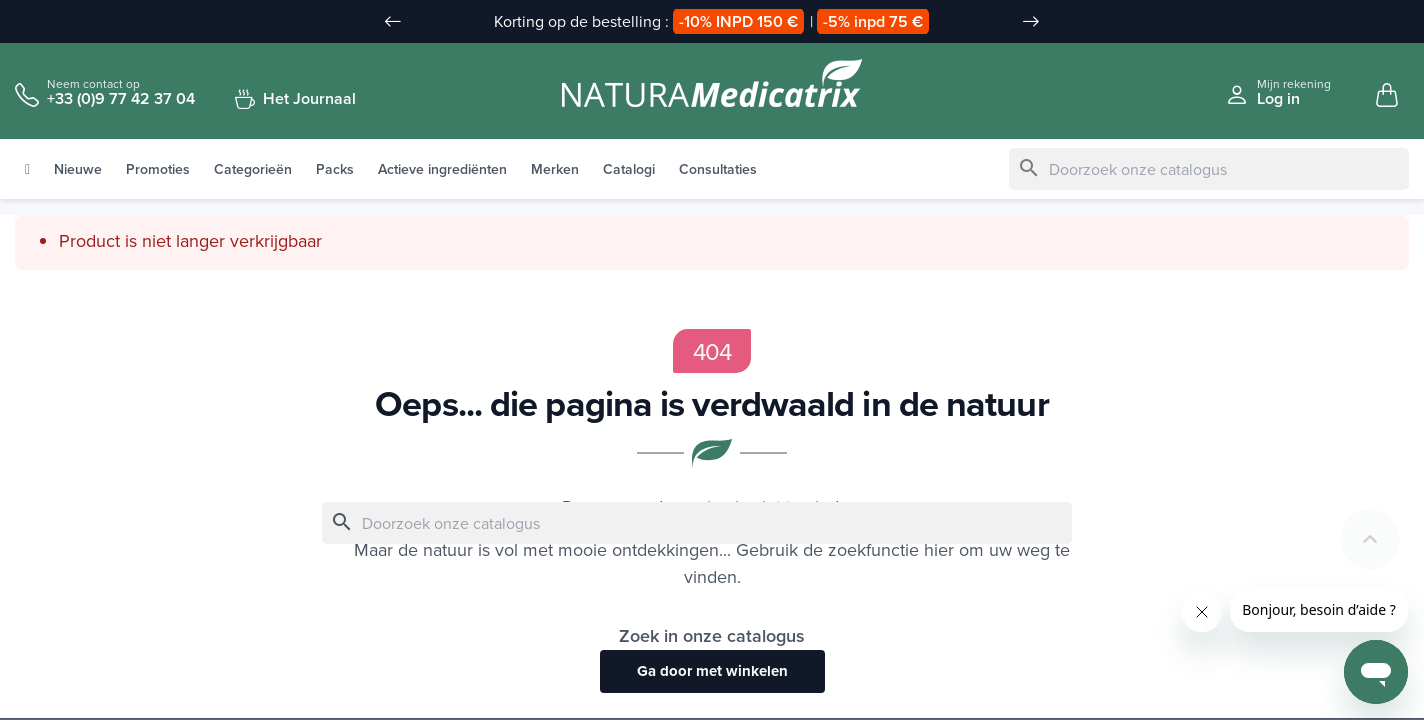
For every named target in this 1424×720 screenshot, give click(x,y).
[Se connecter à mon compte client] (1278, 92)
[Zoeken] (1209, 170)
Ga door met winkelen (712, 672)
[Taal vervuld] (1374, 23)
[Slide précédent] (393, 22)
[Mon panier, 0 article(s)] (1387, 96)
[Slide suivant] (1031, 22)
